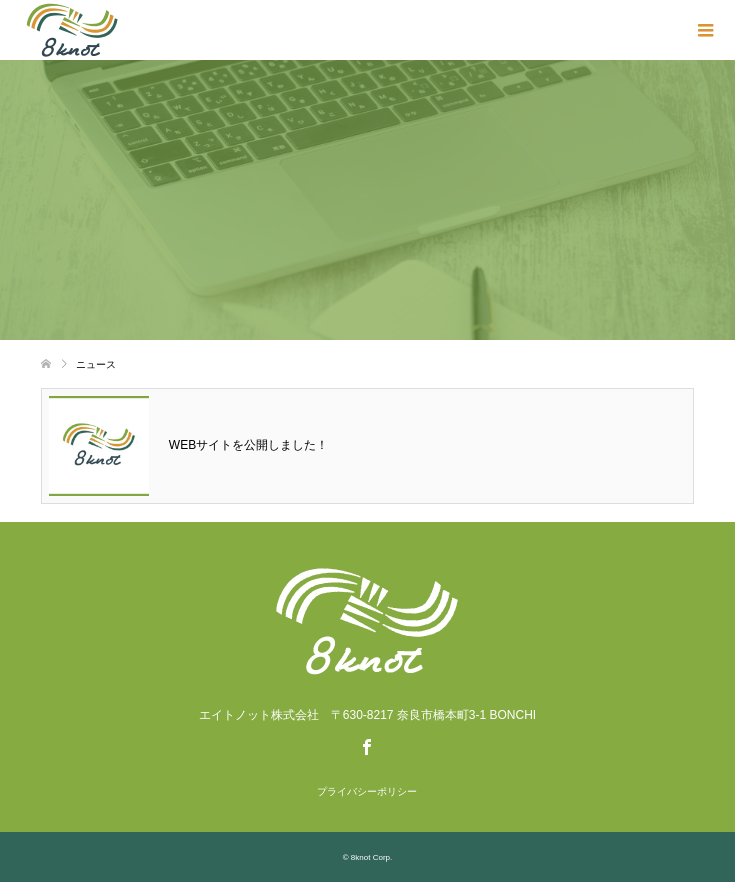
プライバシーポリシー (367, 791)
